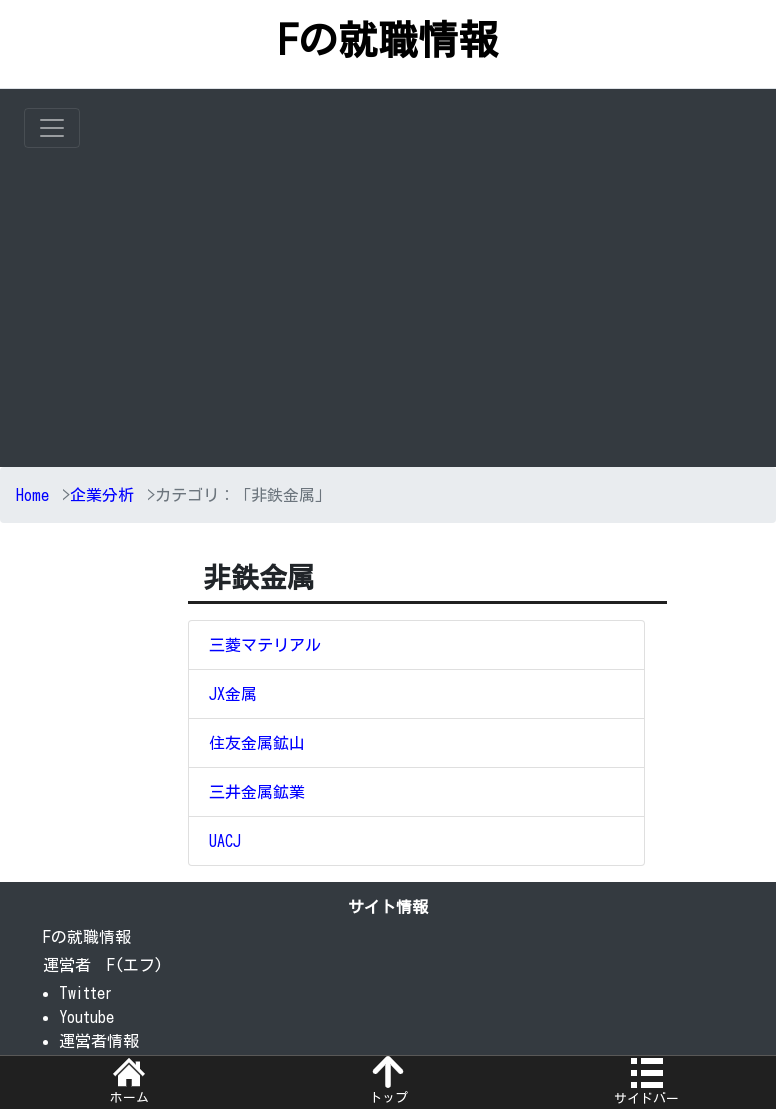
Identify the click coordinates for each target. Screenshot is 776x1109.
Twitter (86, 993)
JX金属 (233, 694)
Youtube (86, 1017)
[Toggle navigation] (52, 128)
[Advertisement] (400, 298)
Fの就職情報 (388, 40)
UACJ (225, 841)
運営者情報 (99, 1041)
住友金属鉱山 (257, 743)
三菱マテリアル (265, 645)
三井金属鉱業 (257, 792)
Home (32, 495)
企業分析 (102, 495)
